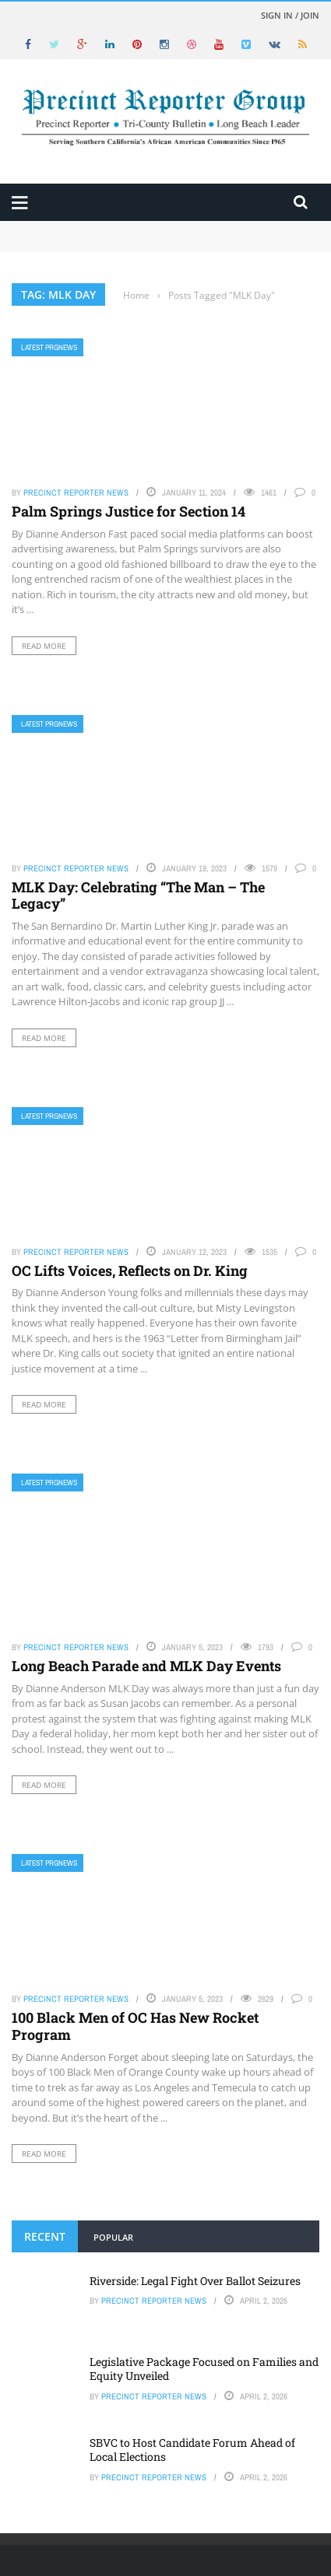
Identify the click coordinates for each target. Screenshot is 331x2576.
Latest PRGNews (49, 347)
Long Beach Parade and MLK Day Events (146, 1665)
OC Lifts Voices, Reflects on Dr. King (130, 1270)
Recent (44, 2236)
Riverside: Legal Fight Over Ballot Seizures (195, 2280)
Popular (113, 2237)
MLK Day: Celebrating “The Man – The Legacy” (138, 895)
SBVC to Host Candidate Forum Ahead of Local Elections (192, 2449)
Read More (44, 645)
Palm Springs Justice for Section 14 (128, 511)
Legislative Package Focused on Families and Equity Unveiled (204, 2368)
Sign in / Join (290, 15)
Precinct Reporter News (76, 492)
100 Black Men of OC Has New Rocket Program (135, 2026)
